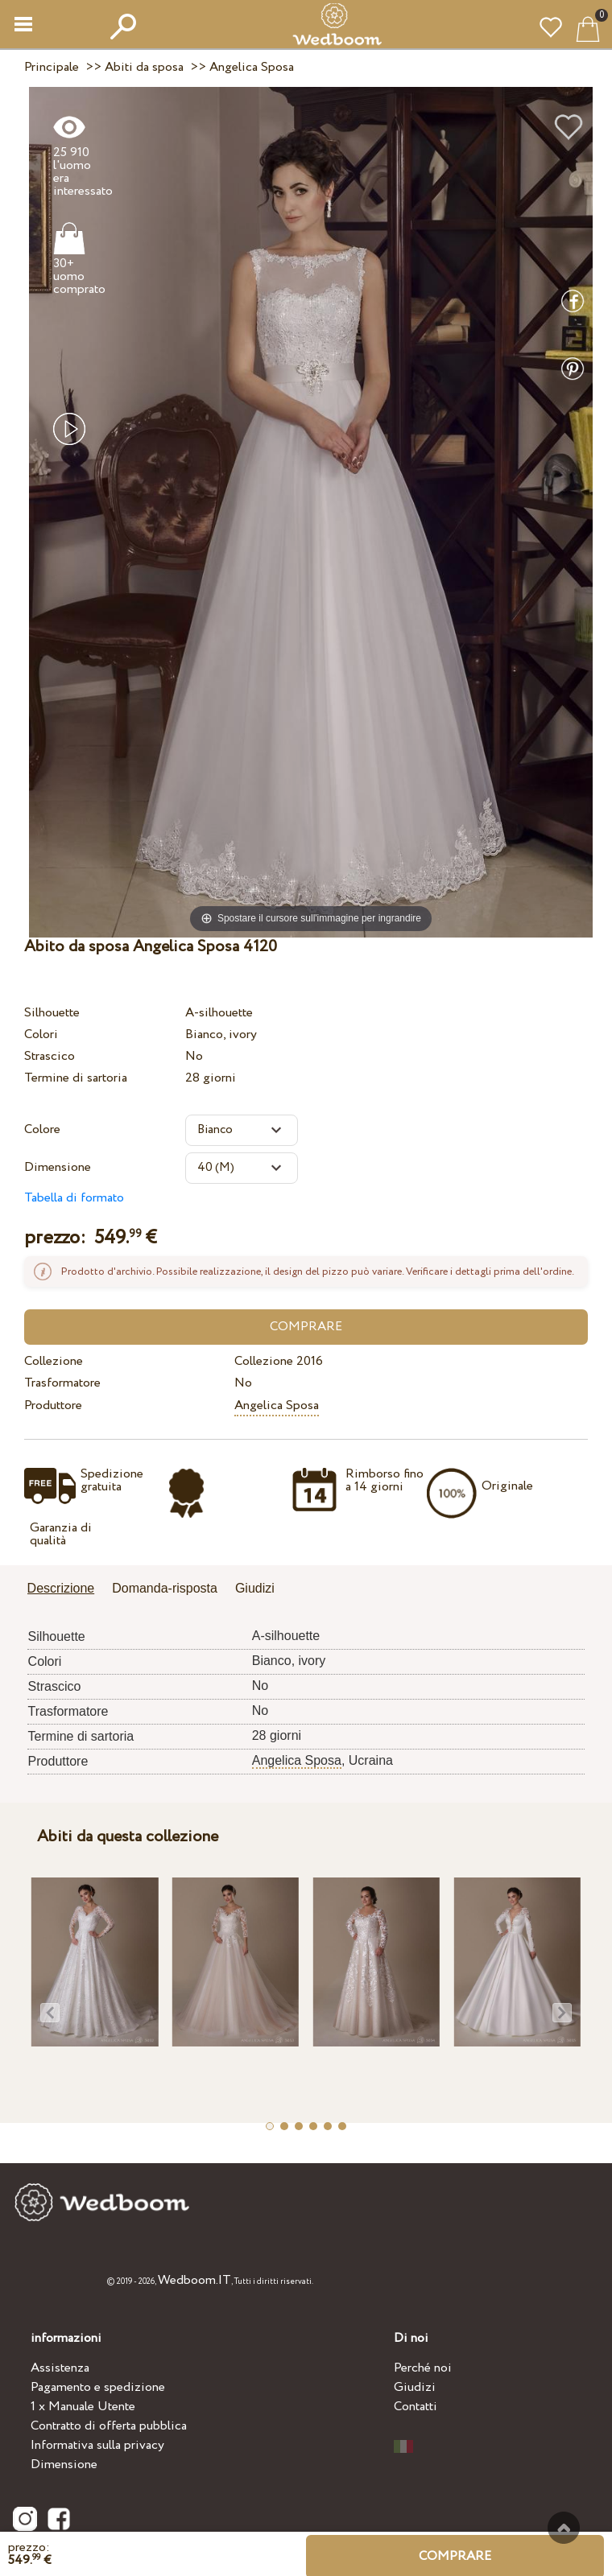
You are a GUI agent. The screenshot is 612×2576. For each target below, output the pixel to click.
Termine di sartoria (75, 1078)
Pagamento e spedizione (98, 2387)
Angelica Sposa (276, 1405)
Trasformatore (62, 1383)
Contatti (415, 2406)
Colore (42, 1129)
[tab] (66, 1590)
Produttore (53, 1405)
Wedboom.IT (194, 2280)
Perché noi (423, 2368)
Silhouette (52, 1012)
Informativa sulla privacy (97, 2445)
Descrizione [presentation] (61, 1588)
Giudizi (415, 2387)
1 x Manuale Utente (83, 2406)
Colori (41, 1034)
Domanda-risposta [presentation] (164, 1588)
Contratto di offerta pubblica (109, 2426)
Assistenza (60, 2368)
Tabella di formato (74, 1198)
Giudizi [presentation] (255, 1588)
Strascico (49, 1056)
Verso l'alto (564, 2528)
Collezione (53, 1361)
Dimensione (57, 1167)
